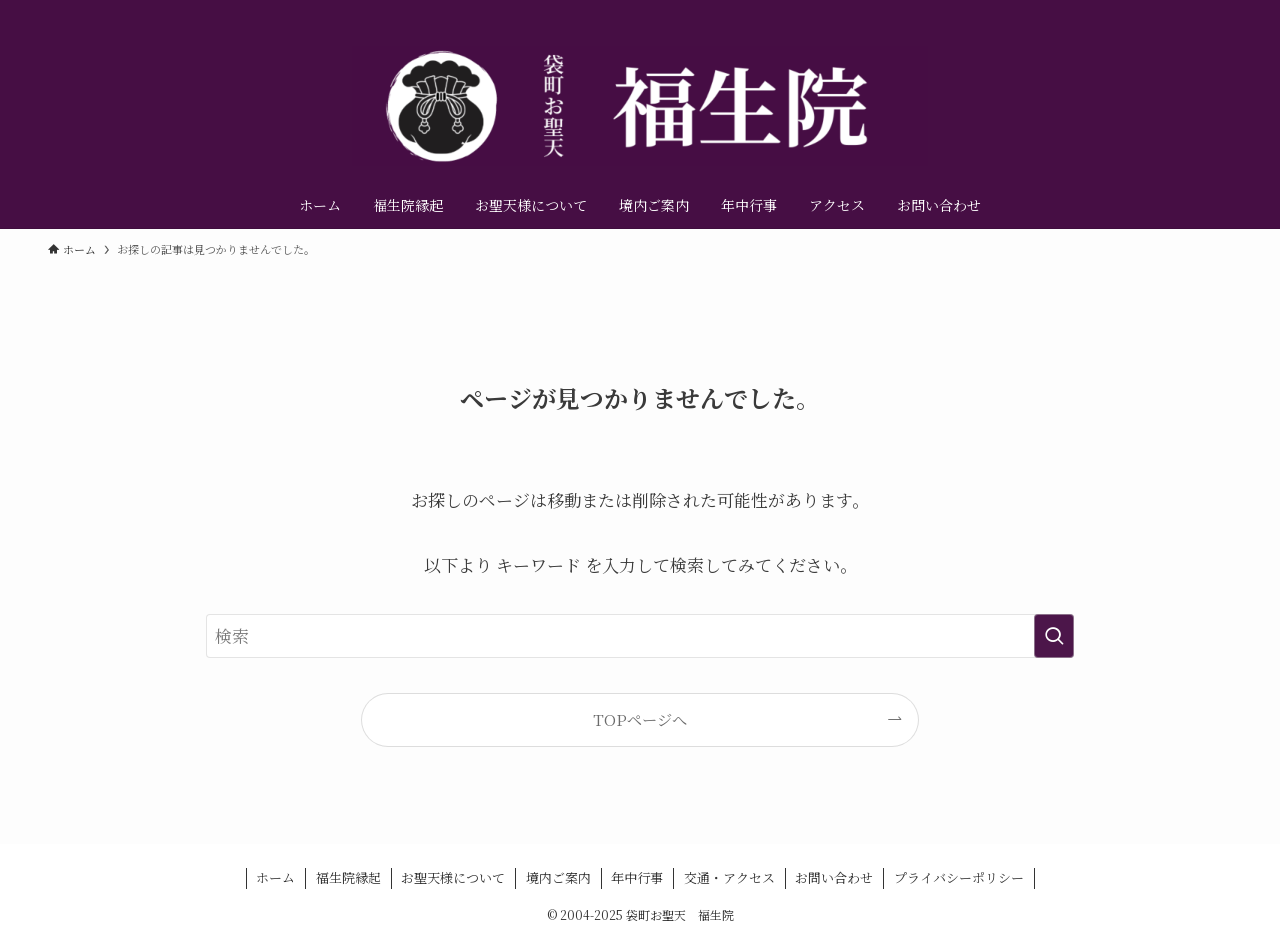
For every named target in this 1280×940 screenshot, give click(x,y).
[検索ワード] (640, 636)
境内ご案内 (558, 877)
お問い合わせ (834, 877)
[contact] (1219, 11)
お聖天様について (453, 877)
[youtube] (1193, 11)
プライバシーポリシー (959, 877)
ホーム (275, 877)
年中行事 (637, 877)
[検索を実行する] (1054, 636)
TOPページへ (640, 719)
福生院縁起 (348, 877)
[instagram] (1167, 11)
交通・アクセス (729, 877)
